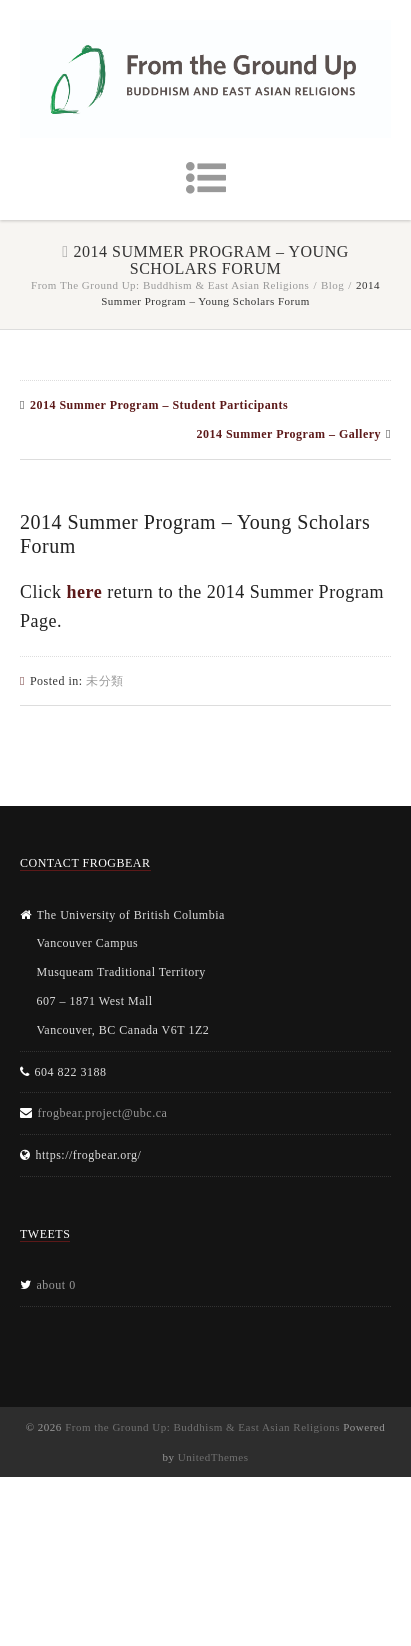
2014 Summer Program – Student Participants (159, 405)
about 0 (56, 1285)
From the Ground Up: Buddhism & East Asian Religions (170, 285)
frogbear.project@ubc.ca (103, 1113)
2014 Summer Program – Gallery (288, 434)
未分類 (105, 681)
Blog (332, 285)
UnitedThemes (213, 1457)
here (85, 592)
